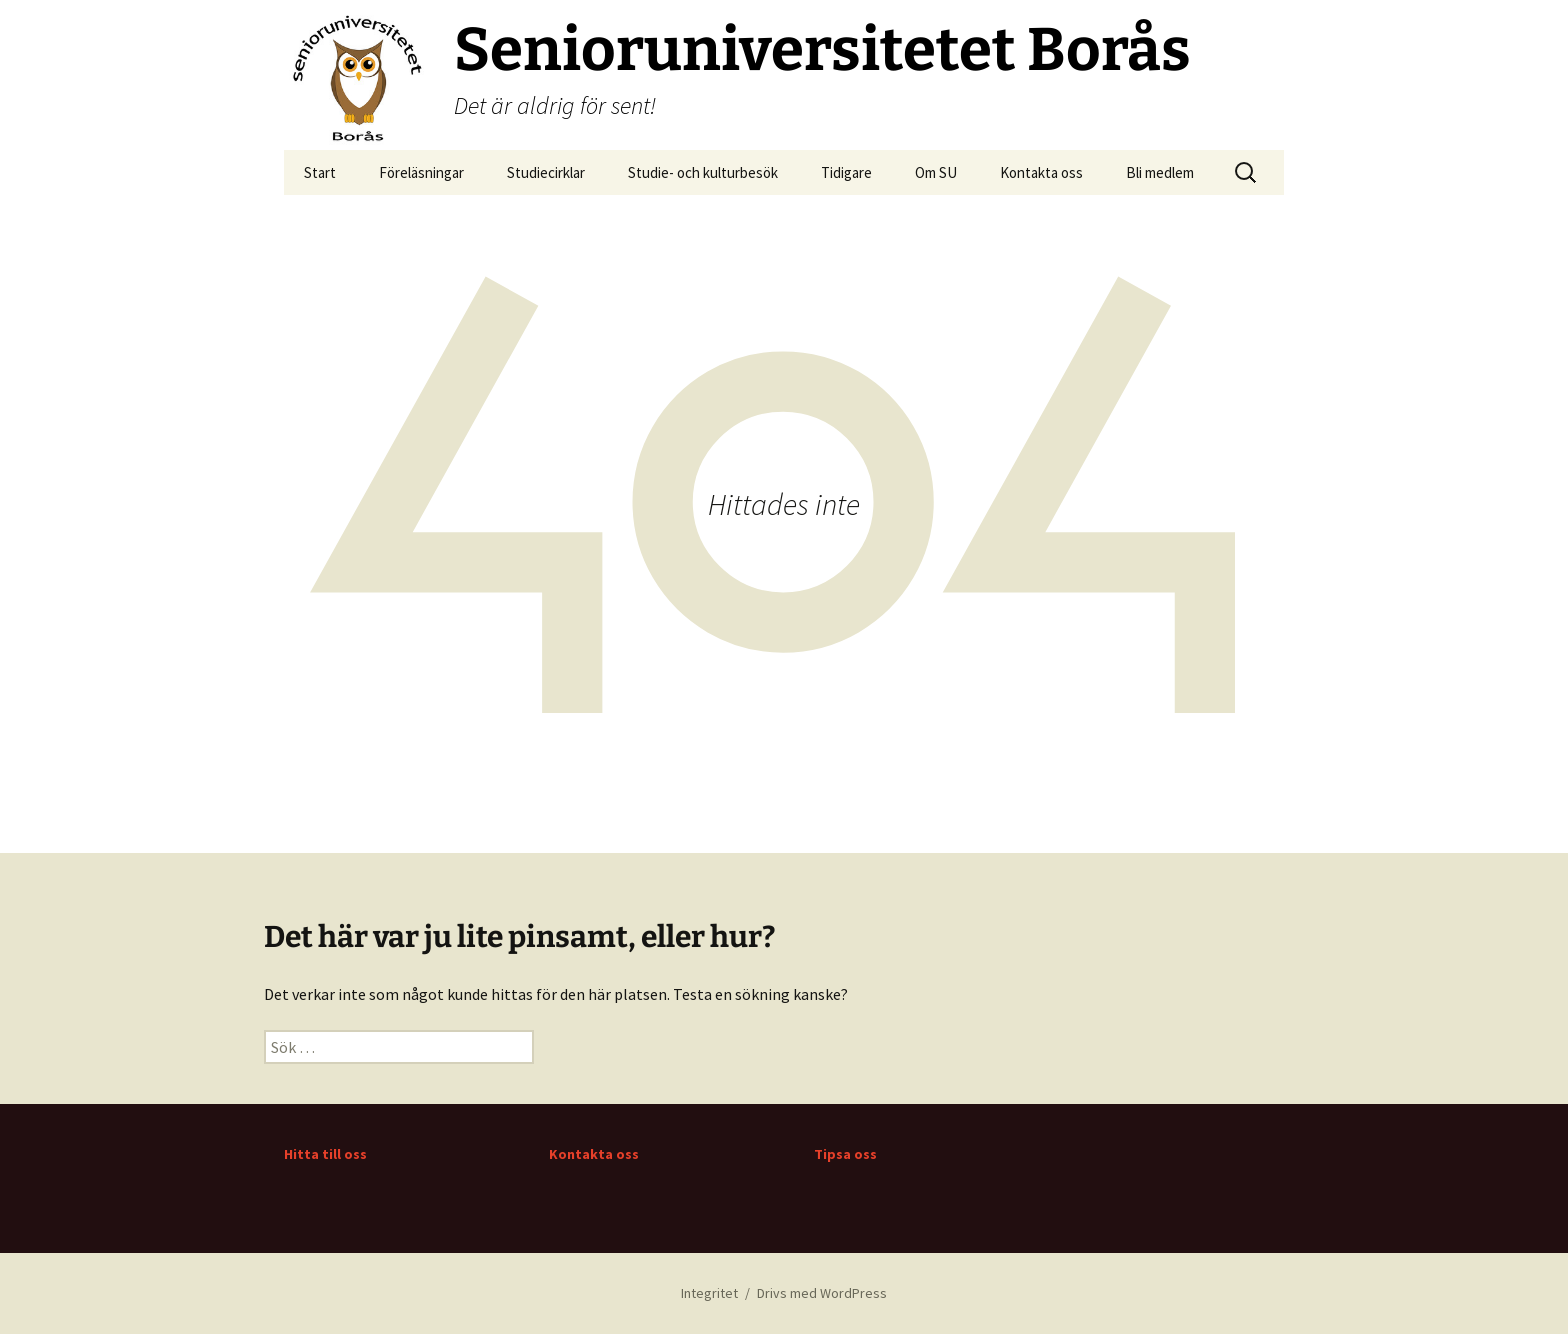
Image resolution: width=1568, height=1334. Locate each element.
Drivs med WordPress (822, 1293)
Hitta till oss (325, 1154)
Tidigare (846, 172)
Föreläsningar (421, 172)
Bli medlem (1160, 172)
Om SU (936, 172)
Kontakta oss (1041, 172)
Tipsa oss (845, 1154)
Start (320, 172)
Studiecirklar (546, 172)
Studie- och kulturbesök (703, 172)
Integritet (709, 1293)
